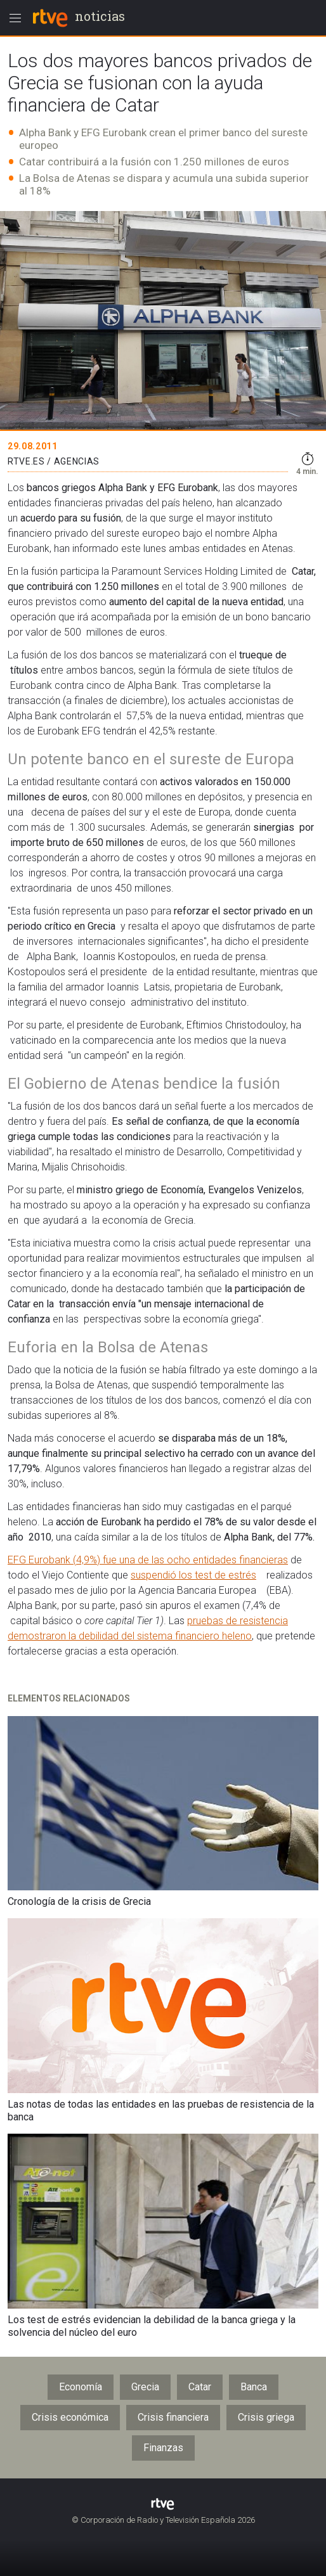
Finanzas (163, 2448)
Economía (80, 2387)
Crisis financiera (173, 2417)
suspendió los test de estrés (193, 1575)
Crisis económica (70, 2417)
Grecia (145, 2387)
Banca (253, 2387)
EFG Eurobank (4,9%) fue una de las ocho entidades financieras (148, 1560)
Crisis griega (266, 2417)
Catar (199, 2387)
